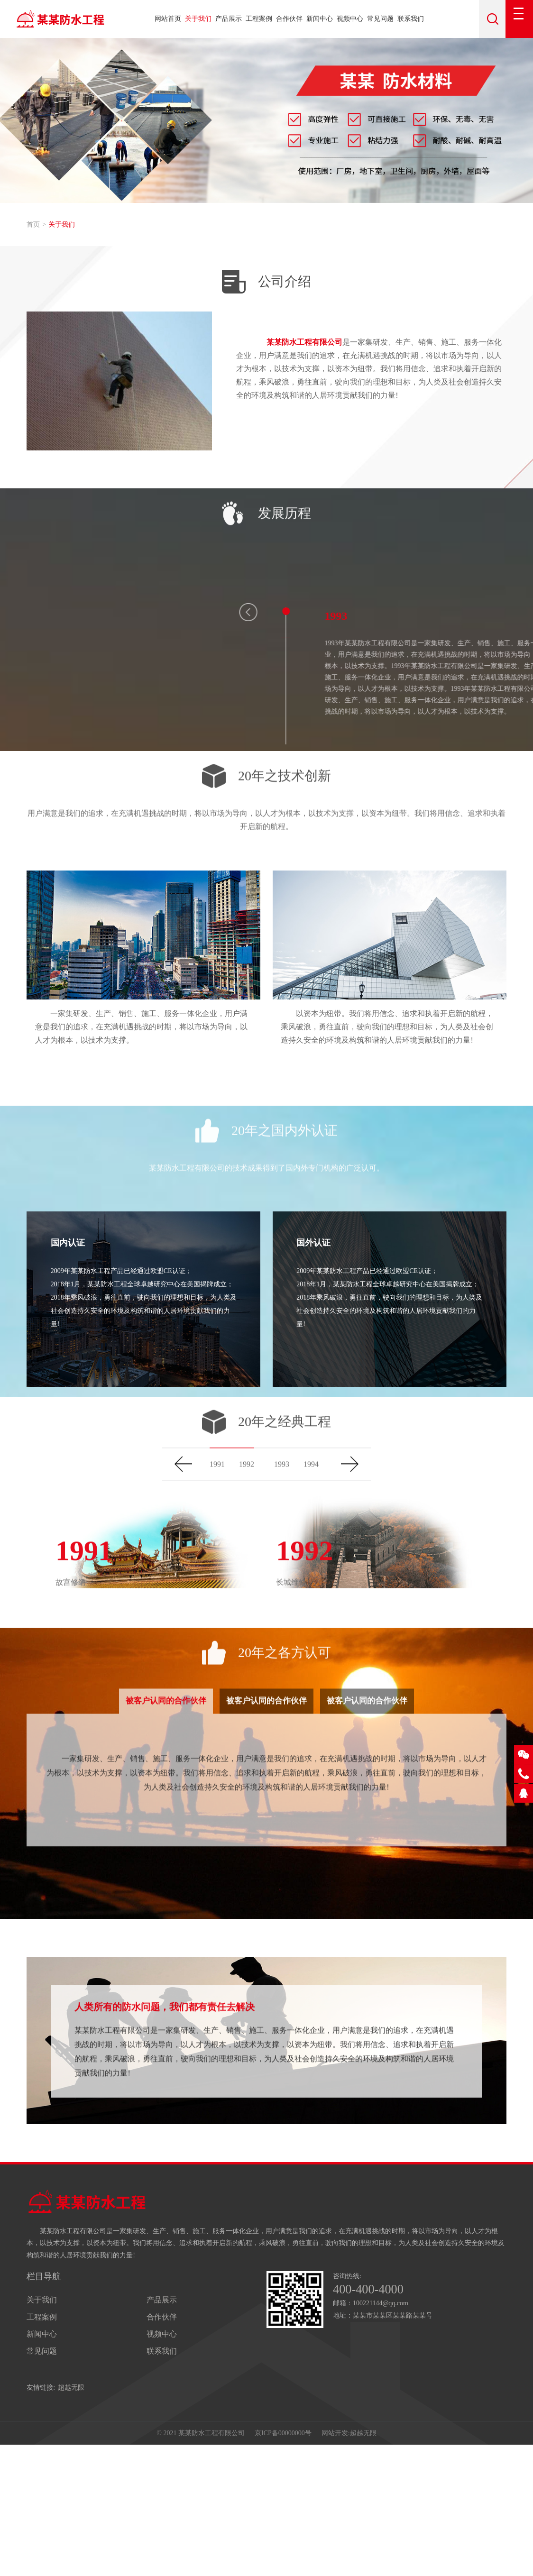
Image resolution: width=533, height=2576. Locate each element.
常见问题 (380, 18)
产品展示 (228, 18)
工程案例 (259, 18)
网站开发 (335, 2561)
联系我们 (410, 18)
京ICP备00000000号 (283, 2561)
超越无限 (71, 2513)
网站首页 (168, 18)
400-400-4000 (373, 2416)
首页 (33, 224)
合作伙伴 (289, 18)
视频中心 (350, 18)
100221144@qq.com (380, 2430)
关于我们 (198, 18)
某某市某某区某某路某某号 (392, 2443)
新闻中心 (319, 18)
